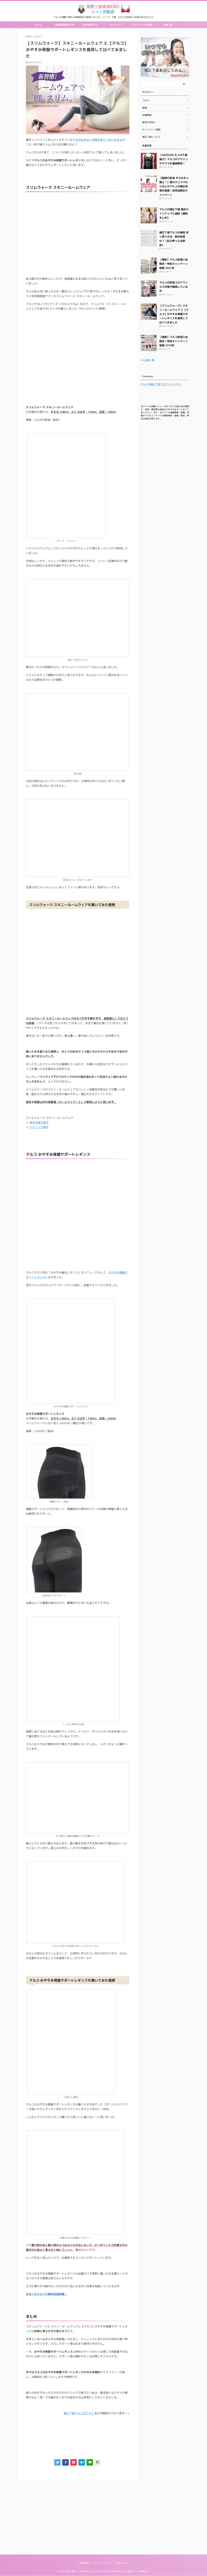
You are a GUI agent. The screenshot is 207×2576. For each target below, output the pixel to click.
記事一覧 (149, 360)
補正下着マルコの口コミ (79, 2413)
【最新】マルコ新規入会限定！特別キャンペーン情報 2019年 (173, 341)
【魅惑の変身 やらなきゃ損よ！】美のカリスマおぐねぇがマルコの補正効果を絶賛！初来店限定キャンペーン (174, 186)
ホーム (39, 24)
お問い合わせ (122, 2492)
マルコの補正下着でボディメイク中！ (161, 384)
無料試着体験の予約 (64, 24)
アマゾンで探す (39, 1127)
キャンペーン (116, 24)
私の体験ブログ (90, 24)
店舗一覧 (168, 24)
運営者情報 (84, 2492)
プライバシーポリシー (102, 2492)
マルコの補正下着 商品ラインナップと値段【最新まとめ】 (174, 213)
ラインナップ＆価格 (142, 24)
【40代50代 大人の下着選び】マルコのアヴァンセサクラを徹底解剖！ (173, 159)
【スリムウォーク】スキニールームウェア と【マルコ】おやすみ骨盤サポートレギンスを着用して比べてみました (174, 314)
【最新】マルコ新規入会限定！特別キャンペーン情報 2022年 (173, 264)
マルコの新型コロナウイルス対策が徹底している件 (173, 287)
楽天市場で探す (39, 1122)
